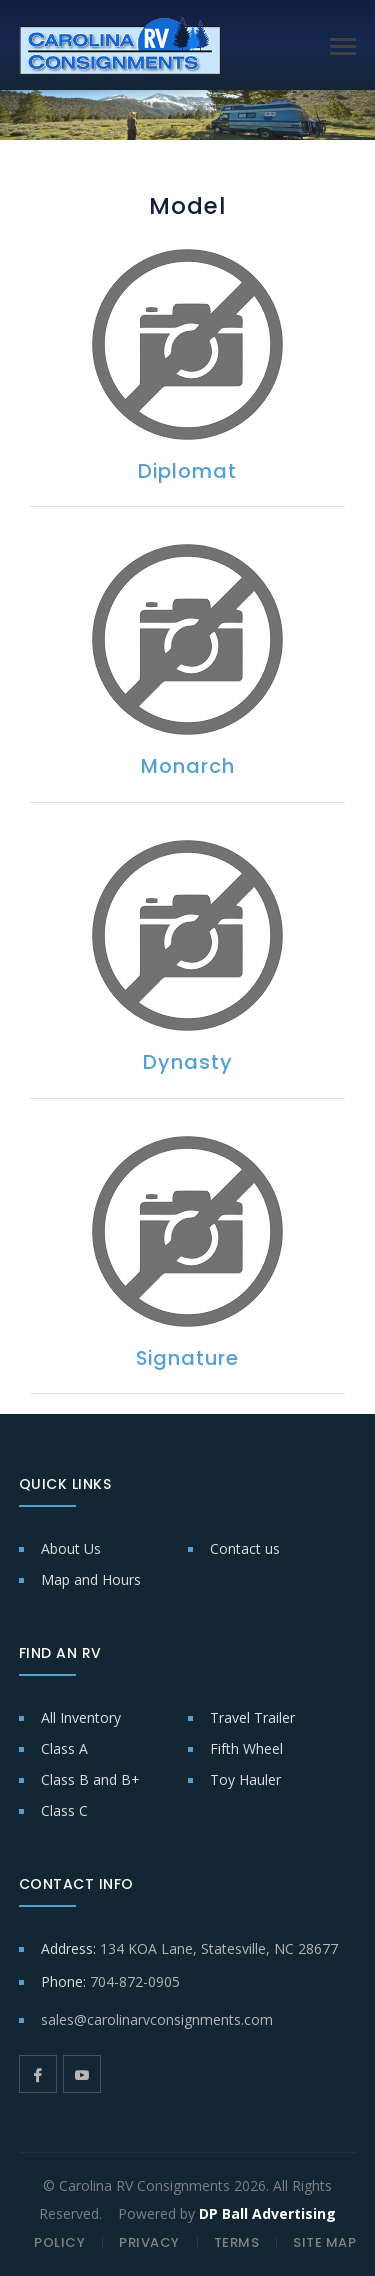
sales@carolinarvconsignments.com (157, 2019)
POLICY (59, 2242)
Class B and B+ (90, 1779)
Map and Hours (91, 1579)
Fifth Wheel (246, 1748)
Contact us (245, 1548)
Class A (64, 1748)
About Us (71, 1548)
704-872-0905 (135, 1981)
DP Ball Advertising (267, 2213)
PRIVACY (149, 2242)
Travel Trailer (252, 1717)
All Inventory (81, 1717)
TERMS (237, 2242)
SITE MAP (324, 2242)
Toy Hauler (245, 1779)
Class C (64, 1810)
